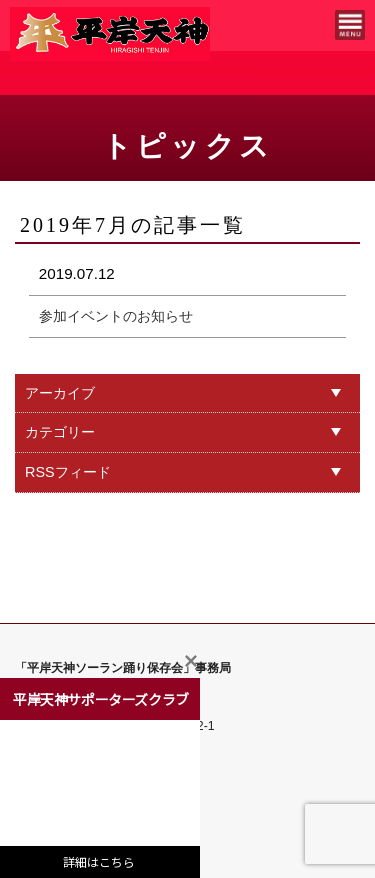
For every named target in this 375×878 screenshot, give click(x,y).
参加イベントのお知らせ (116, 316)
